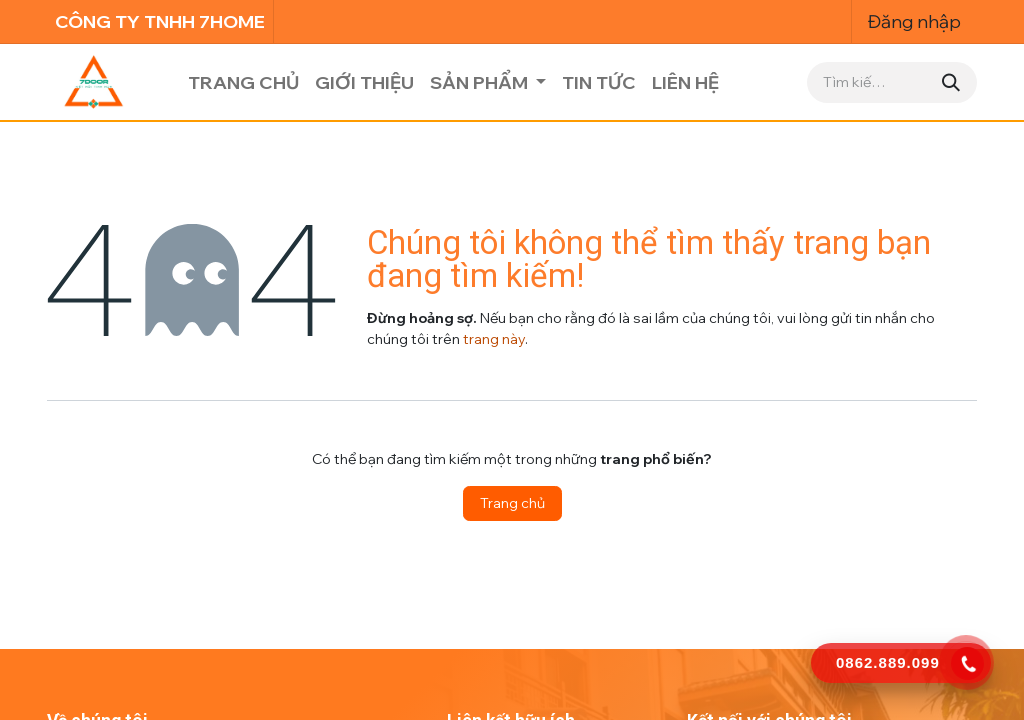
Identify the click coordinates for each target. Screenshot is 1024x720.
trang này (494, 339)
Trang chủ (512, 503)
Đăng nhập (914, 21)
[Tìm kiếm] (951, 82)
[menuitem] (243, 82)
